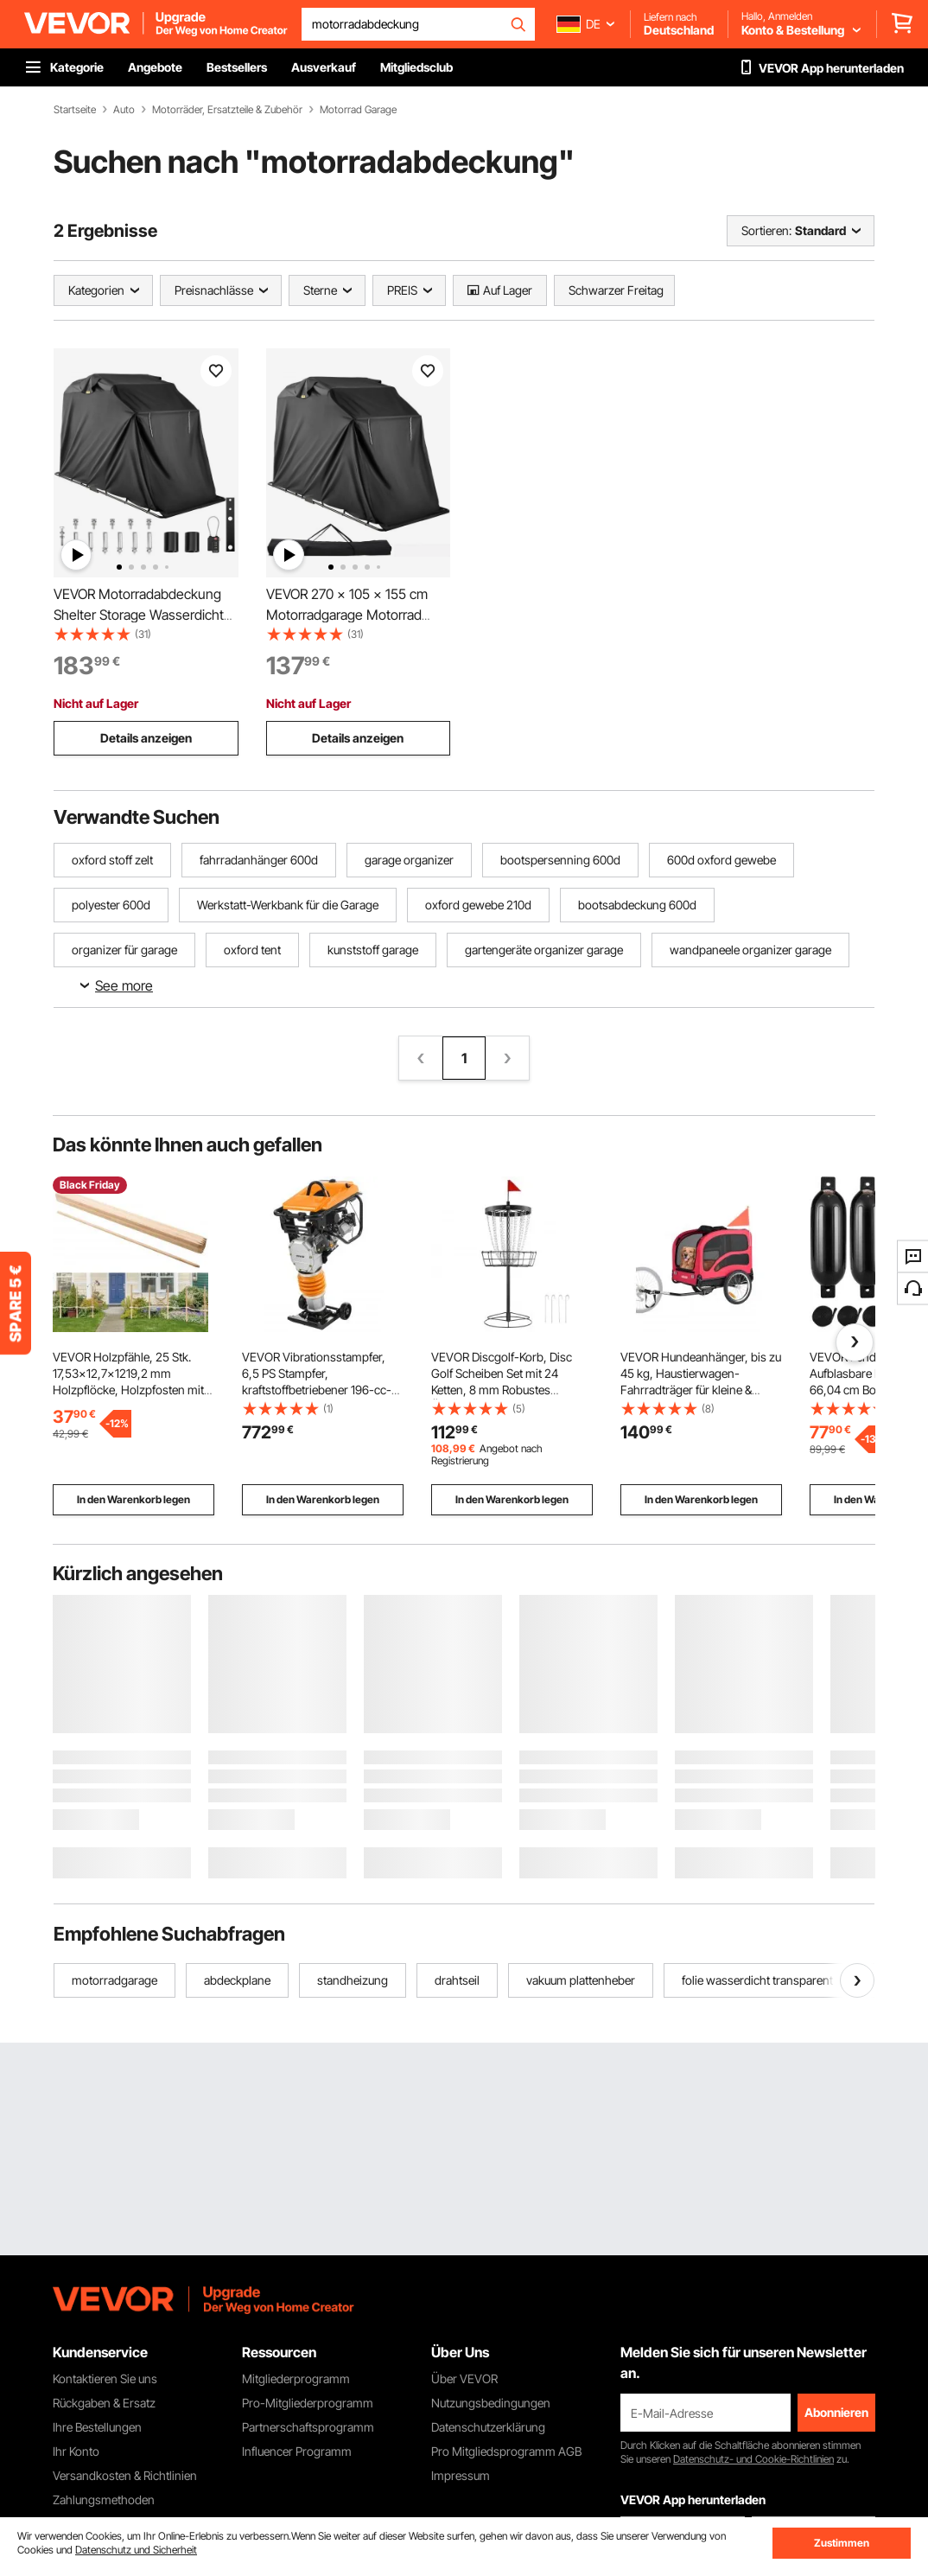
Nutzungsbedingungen (490, 2402)
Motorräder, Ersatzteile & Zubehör (227, 110)
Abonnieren (836, 2412)
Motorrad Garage (358, 110)
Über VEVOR (464, 2378)
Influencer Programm (297, 2451)
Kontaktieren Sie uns (105, 2378)
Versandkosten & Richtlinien (125, 2475)
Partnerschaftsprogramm (308, 2427)
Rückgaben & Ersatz (104, 2402)
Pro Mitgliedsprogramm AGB (506, 2451)
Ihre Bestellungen (97, 2427)
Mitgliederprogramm (296, 2378)
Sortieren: (766, 230)
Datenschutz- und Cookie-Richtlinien (753, 2458)
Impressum (460, 2475)
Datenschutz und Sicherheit (136, 2549)
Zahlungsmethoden (104, 2499)
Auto (124, 110)
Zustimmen (841, 2542)
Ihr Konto (76, 2451)
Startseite (75, 110)
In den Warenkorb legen (133, 1499)
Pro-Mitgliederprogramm (307, 2402)
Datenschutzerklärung (488, 2427)
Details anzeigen (146, 737)
